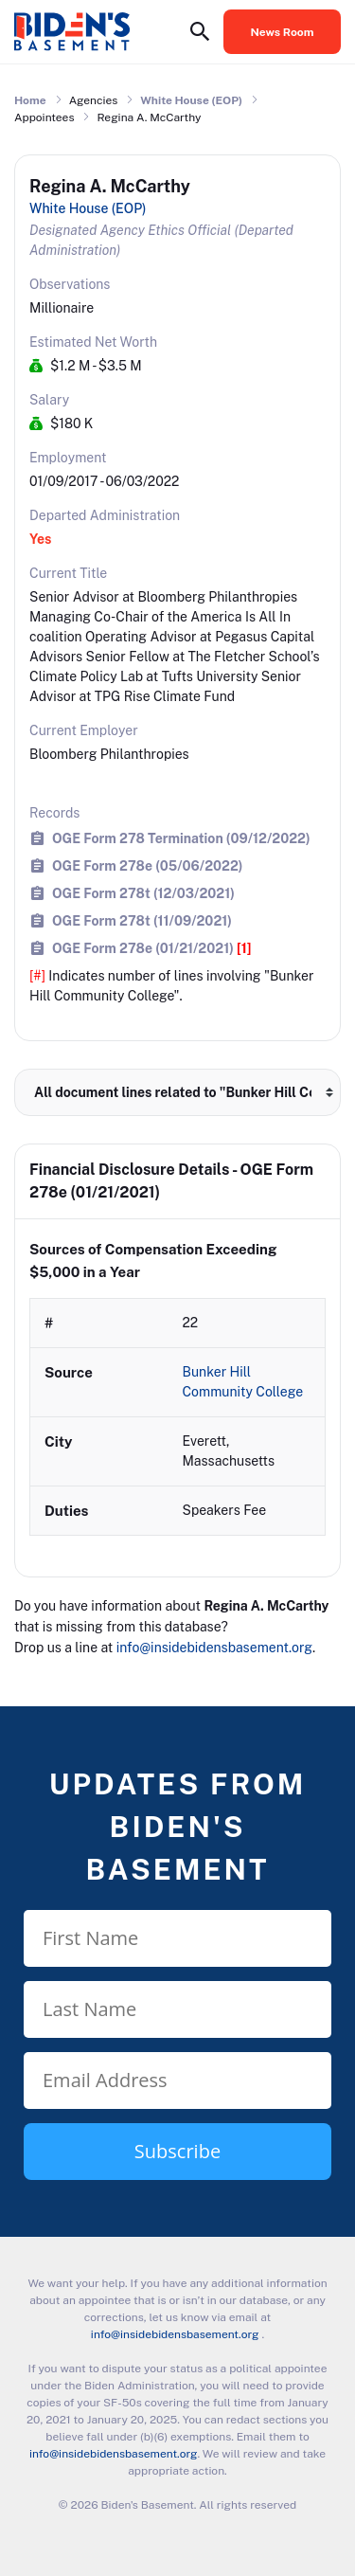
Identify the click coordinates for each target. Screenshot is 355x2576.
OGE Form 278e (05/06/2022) (147, 865)
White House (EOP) (191, 100)
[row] (177, 1417)
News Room (282, 32)
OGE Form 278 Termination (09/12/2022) (181, 838)
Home (30, 100)
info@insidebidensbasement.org (214, 1647)
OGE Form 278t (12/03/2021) (143, 893)
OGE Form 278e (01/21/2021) (151, 948)
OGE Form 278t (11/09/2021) (142, 920)
